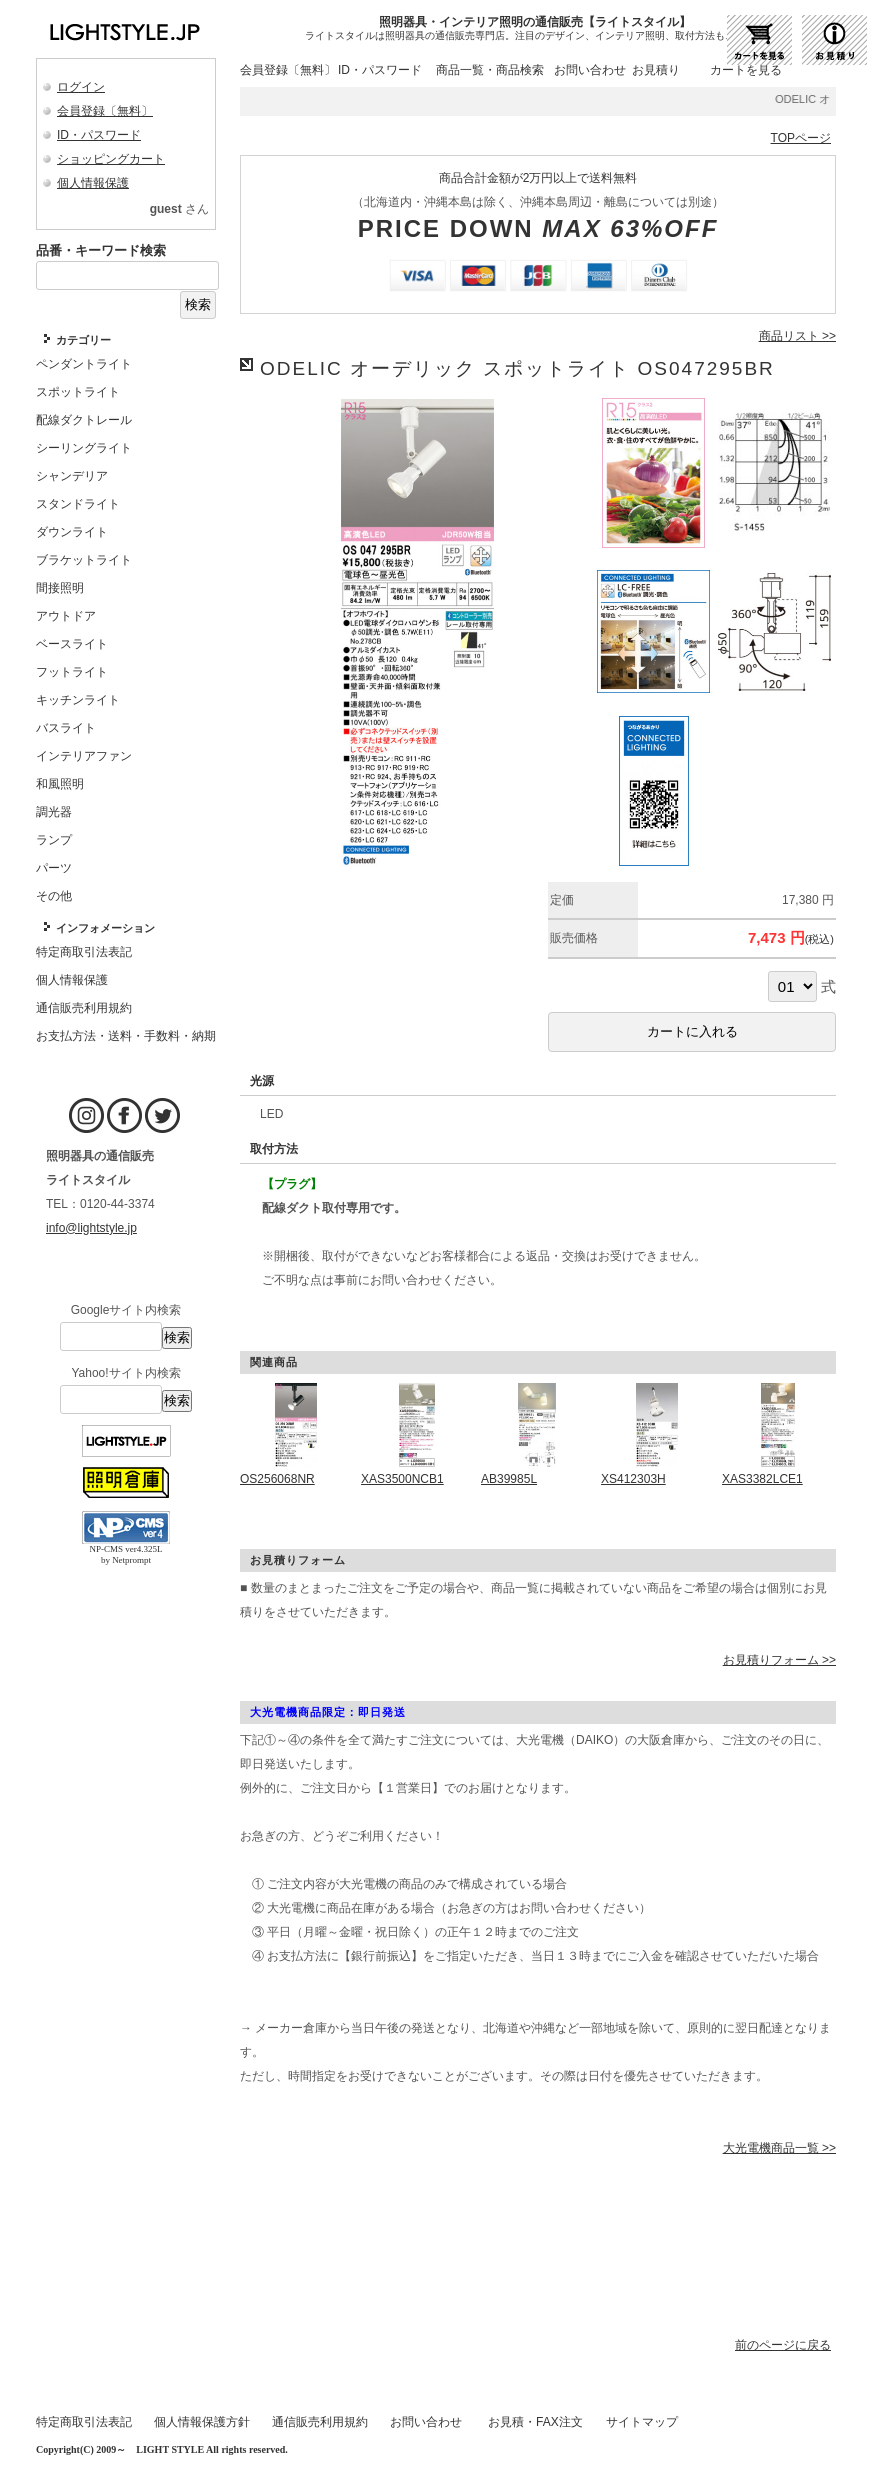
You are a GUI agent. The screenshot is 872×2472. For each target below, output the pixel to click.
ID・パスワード (99, 135)
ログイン (81, 87)
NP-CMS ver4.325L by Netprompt (125, 1554)
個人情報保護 (93, 183)
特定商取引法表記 (84, 2422)
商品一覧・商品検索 (490, 70)
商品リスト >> (797, 336)
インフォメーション (105, 928)
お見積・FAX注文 (535, 2422)
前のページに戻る (783, 2345)
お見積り (656, 70)
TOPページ (801, 138)
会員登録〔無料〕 (105, 111)
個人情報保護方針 (202, 2422)
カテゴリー (83, 340)
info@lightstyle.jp (91, 1228)
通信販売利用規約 (320, 2422)
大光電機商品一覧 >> (779, 2148)
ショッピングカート (111, 159)
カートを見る (746, 70)
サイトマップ (642, 2422)
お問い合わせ (590, 70)
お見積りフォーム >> (779, 1660)
